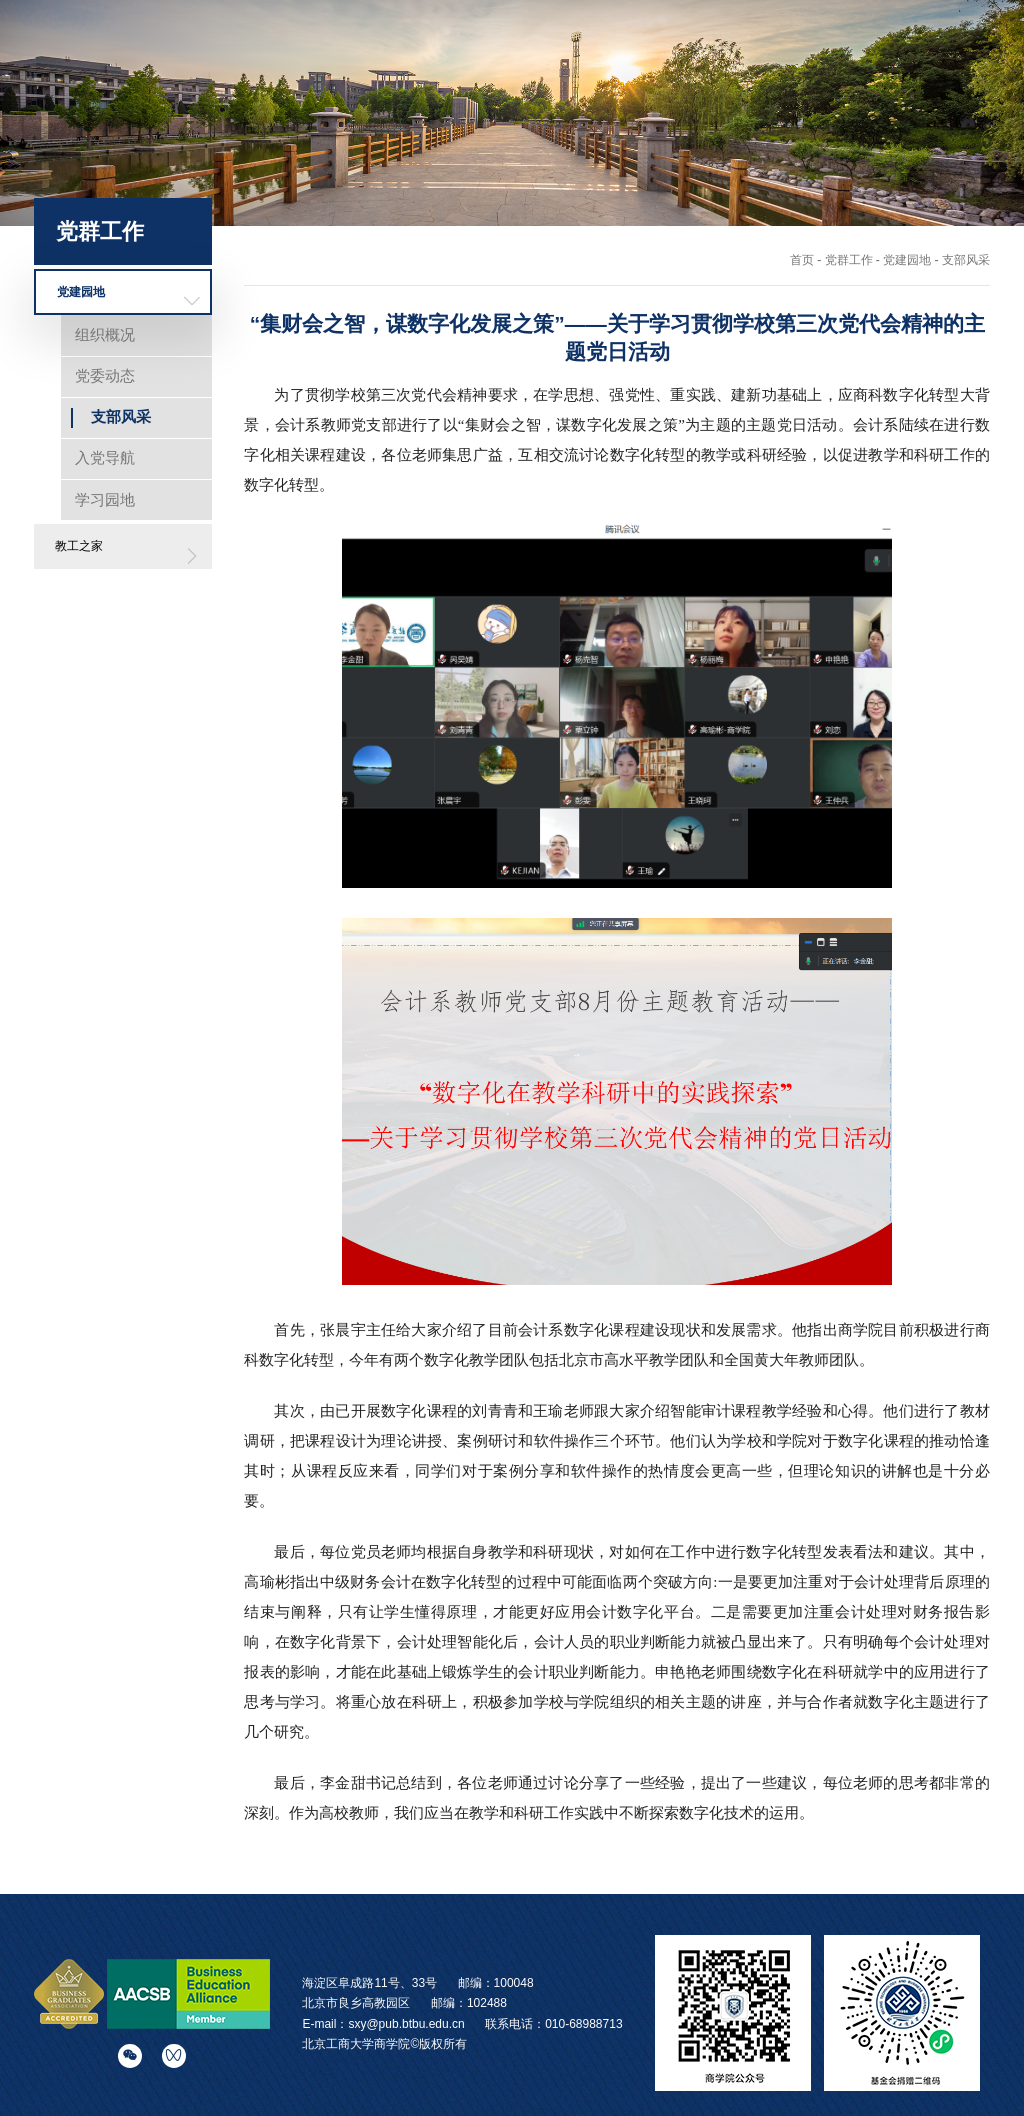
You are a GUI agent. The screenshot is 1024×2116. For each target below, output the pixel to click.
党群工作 (969, 68)
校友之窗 (892, 68)
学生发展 (816, 68)
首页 (802, 260)
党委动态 (105, 375)
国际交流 (739, 68)
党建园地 (81, 292)
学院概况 (510, 68)
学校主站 (761, 32)
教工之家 (79, 546)
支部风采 (121, 416)
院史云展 (969, 94)
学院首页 (433, 68)
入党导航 (105, 457)
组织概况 (105, 334)
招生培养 (663, 68)
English (839, 32)
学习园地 (105, 499)
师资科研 (586, 68)
